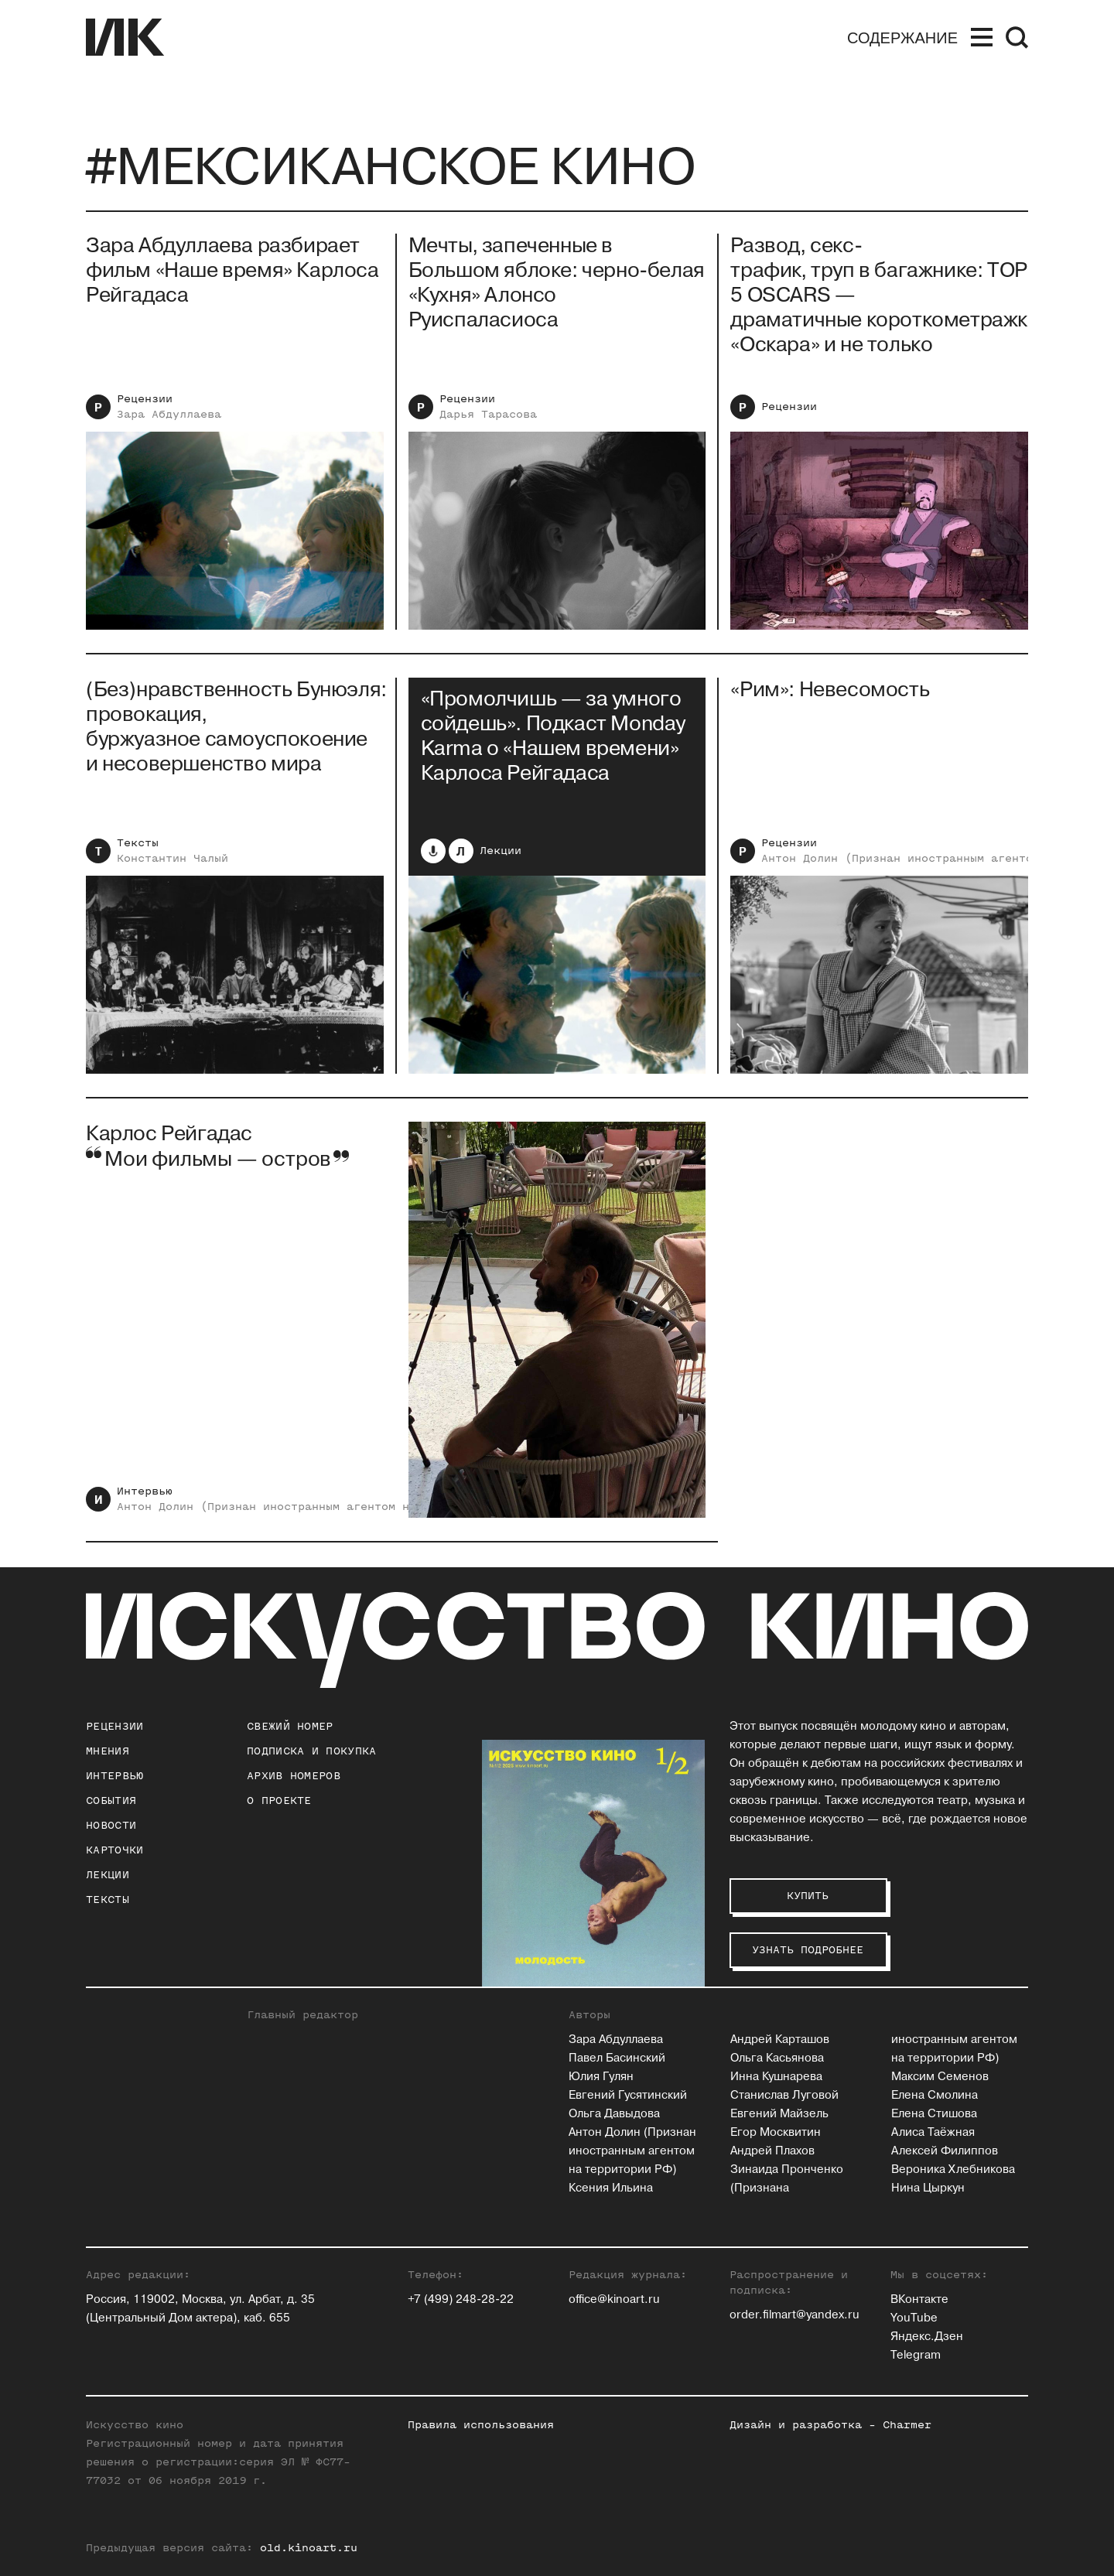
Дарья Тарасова (488, 414)
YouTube (914, 2318)
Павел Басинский (617, 2058)
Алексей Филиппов (944, 2151)
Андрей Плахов (772, 2151)
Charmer (907, 2425)
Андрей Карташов (779, 2039)
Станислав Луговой (784, 2095)
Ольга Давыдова (614, 2114)
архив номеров (293, 1776)
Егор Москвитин (775, 2132)
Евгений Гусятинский (628, 2095)
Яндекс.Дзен (926, 2336)
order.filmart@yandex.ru (794, 2315)
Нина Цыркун (928, 2188)
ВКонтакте (919, 2299)
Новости (111, 1825)
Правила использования (481, 2425)
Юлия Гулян (601, 2077)
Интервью (145, 1496)
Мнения (107, 1751)
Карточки (114, 1850)
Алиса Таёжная (933, 2132)
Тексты (138, 847)
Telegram (915, 2355)
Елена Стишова (934, 2114)
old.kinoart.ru (308, 2548)
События (111, 1800)
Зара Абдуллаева (169, 414)
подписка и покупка (311, 1751)
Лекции (500, 855)
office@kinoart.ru (614, 2299)
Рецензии (145, 399)
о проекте (279, 1800)
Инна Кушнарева (776, 2077)
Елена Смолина (934, 2095)
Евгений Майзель (779, 2114)
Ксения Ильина (611, 2188)
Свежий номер (290, 1726)
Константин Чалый (172, 863)
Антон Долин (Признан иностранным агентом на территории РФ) (319, 1511)
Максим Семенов (940, 2077)
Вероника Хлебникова (953, 2169)
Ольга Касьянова (777, 2058)
